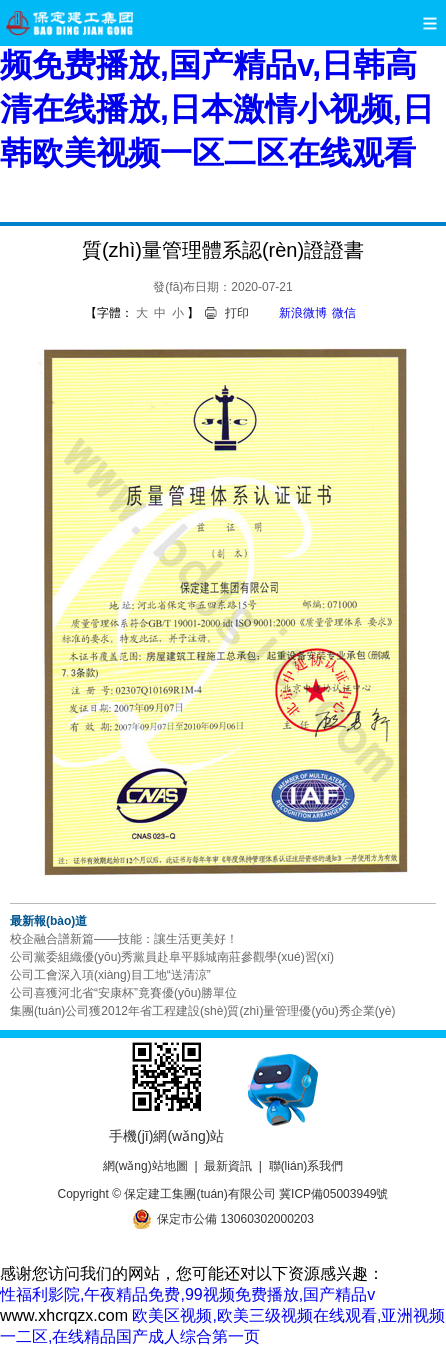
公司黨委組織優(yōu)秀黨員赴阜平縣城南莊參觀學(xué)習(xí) (172, 957)
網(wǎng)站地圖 (145, 1166)
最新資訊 (228, 1166)
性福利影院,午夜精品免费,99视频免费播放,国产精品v (187, 1294)
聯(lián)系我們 (306, 1166)
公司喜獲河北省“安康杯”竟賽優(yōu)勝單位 (123, 993)
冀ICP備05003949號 (333, 1194)
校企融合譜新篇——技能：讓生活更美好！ (124, 939)
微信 (344, 313)
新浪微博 (303, 313)
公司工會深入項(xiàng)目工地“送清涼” (110, 975)
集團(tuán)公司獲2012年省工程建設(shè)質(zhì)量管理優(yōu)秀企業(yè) (202, 1011)
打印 (237, 313)
